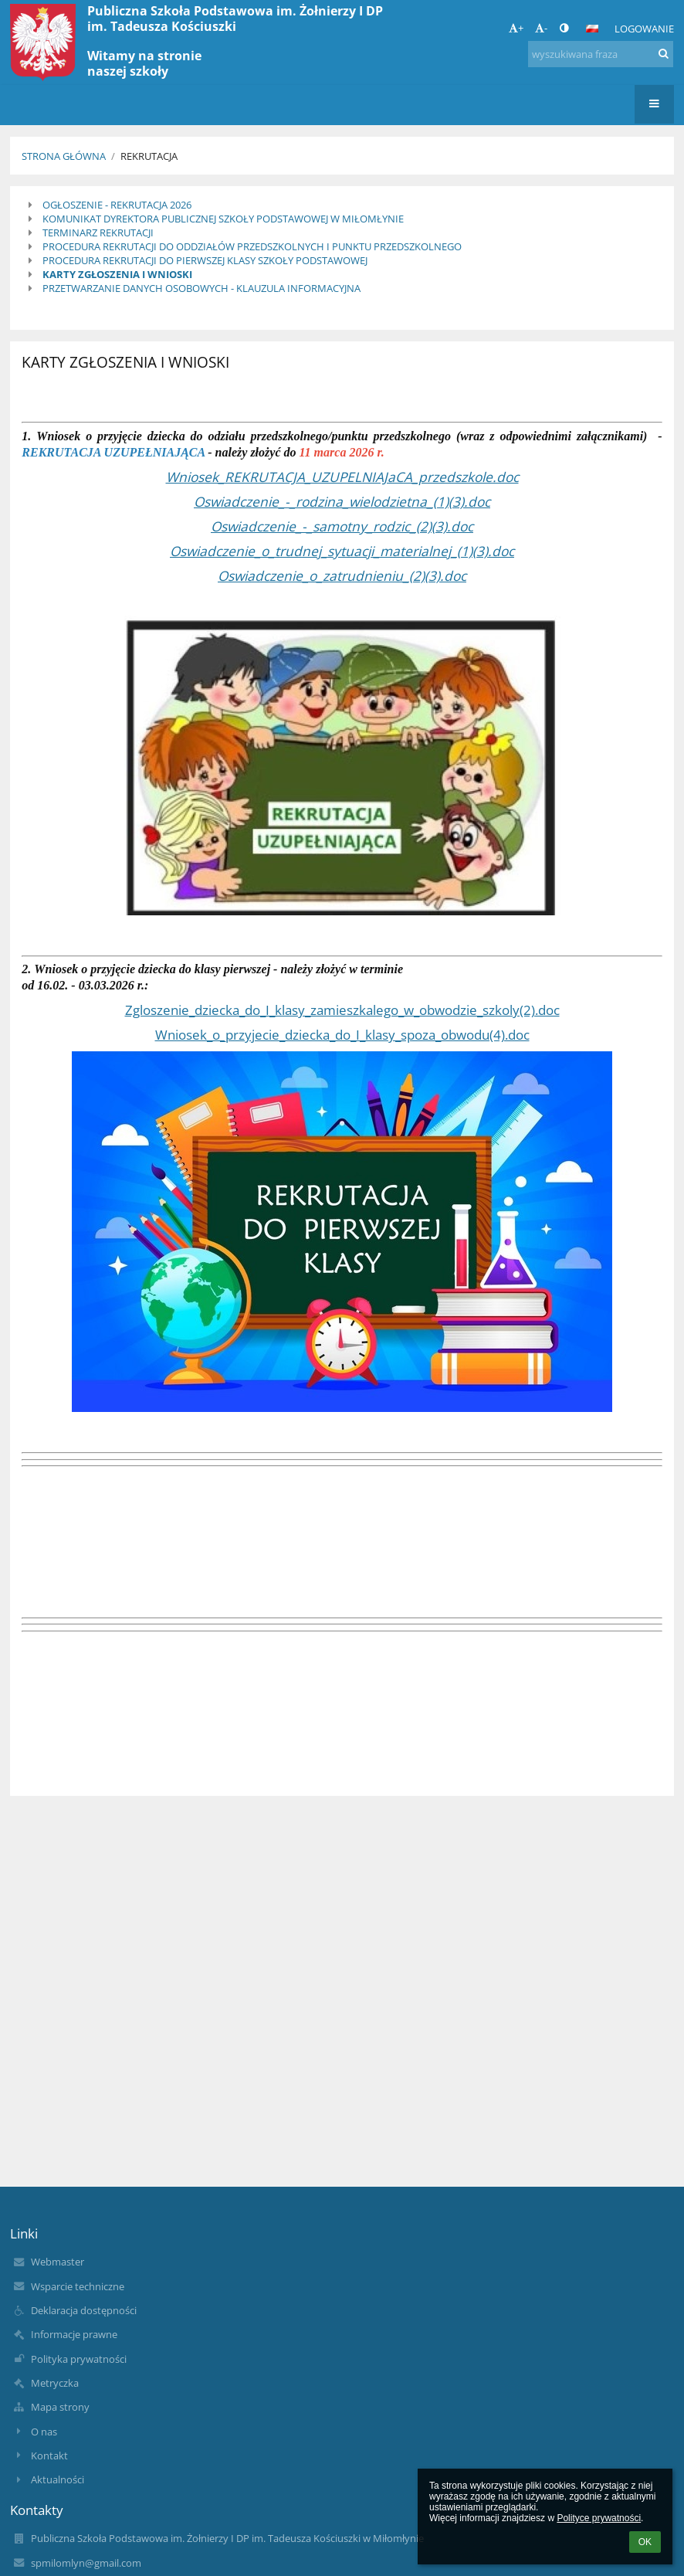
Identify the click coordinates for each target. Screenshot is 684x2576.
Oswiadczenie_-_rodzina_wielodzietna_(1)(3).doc (342, 501)
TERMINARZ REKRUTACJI (98, 232)
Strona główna (64, 156)
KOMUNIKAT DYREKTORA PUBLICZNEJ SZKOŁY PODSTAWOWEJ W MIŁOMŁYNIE (223, 219)
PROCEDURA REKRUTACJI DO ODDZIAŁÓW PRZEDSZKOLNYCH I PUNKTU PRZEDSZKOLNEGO (252, 246)
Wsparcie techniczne (77, 2286)
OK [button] (645, 2542)
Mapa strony (60, 2407)
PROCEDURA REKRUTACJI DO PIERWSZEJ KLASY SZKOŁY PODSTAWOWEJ (204, 260)
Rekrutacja (149, 156)
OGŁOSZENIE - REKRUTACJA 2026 (116, 205)
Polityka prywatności (79, 2359)
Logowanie (644, 29)
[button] (592, 28)
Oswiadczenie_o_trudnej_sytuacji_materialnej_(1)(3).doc (342, 550)
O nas (44, 2432)
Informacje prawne (74, 2334)
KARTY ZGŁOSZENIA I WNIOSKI (117, 274)
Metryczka (55, 2383)
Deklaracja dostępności (84, 2310)
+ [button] (516, 28)
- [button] (541, 28)
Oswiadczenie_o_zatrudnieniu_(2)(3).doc (342, 575)
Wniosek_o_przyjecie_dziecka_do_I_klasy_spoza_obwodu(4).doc (342, 1034)
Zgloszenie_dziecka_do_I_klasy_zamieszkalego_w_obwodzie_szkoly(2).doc (342, 1009)
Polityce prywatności (599, 2518)
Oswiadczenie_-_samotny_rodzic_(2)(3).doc (342, 526)
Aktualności (57, 2479)
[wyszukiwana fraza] (600, 54)
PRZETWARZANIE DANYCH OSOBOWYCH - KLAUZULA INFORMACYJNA (201, 288)
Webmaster (57, 2262)
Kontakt (49, 2455)
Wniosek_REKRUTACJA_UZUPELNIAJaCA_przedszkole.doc (342, 476)
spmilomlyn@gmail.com (86, 2563)
